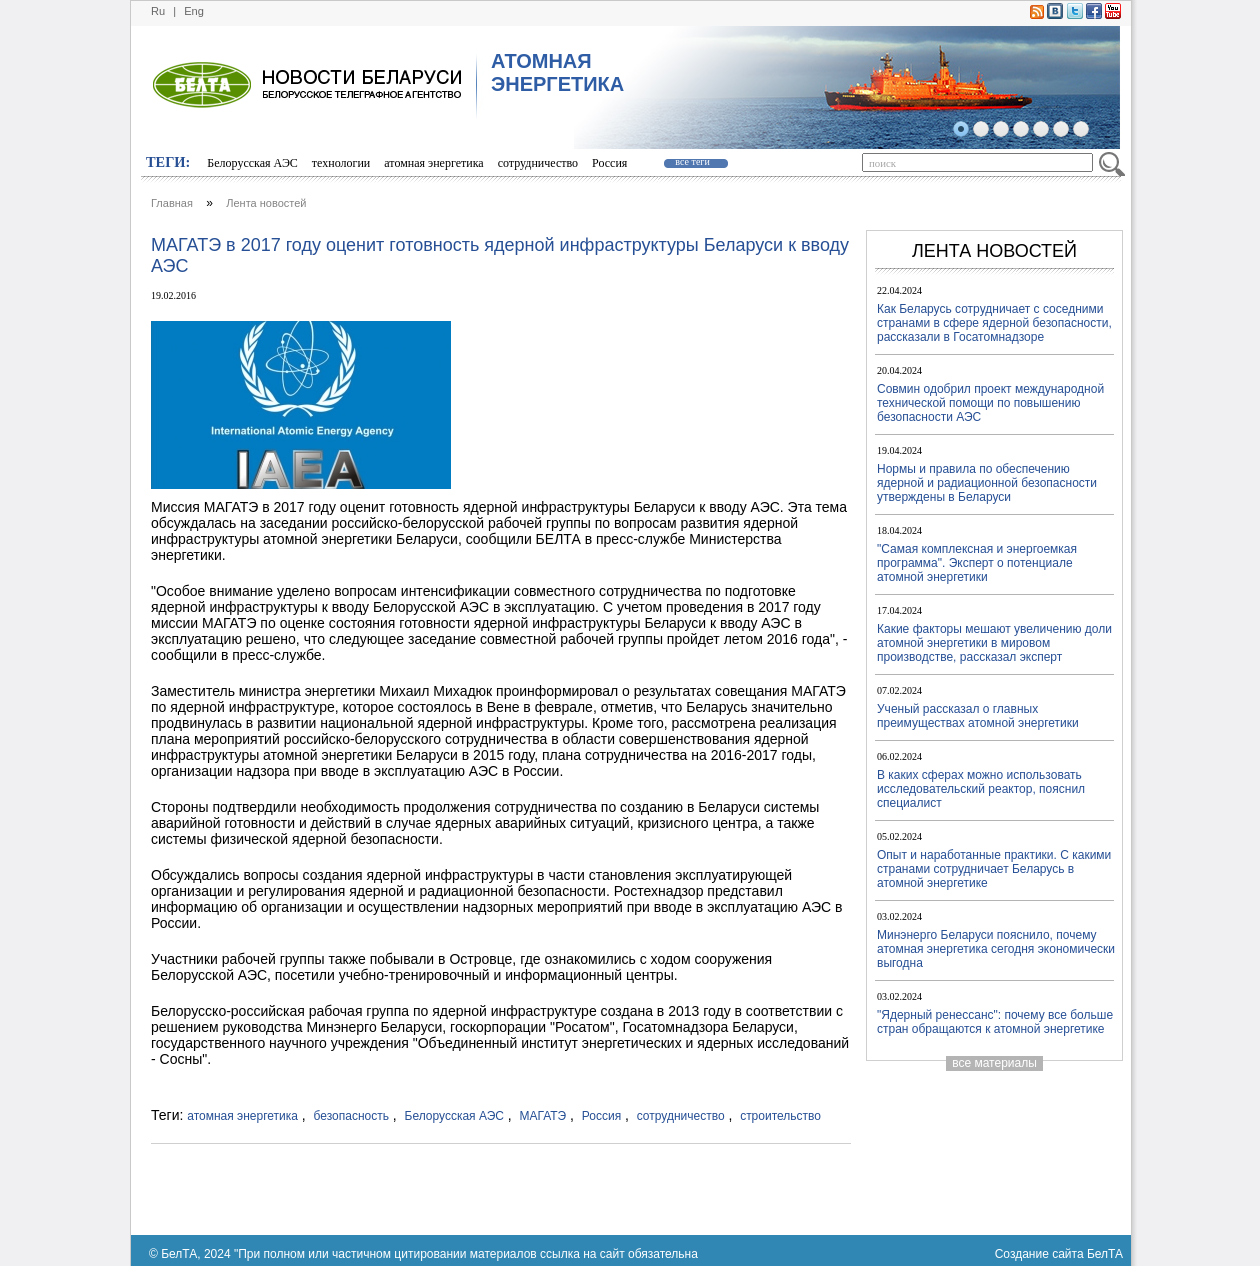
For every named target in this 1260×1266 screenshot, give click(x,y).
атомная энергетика (433, 163)
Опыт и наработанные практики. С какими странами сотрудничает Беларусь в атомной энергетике (994, 869)
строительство (780, 1116)
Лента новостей (266, 203)
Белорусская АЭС (252, 163)
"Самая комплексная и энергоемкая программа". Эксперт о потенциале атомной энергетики (977, 563)
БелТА (1105, 1254)
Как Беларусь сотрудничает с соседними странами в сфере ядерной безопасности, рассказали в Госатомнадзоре (994, 323)
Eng (194, 11)
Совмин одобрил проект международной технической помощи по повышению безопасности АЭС (990, 403)
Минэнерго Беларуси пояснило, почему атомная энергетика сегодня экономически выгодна (996, 949)
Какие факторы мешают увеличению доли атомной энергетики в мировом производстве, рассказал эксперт (994, 643)
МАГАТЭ (543, 1116)
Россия (609, 163)
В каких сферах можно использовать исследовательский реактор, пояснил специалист (981, 789)
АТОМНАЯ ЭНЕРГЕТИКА (557, 72)
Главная (172, 203)
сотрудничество (538, 163)
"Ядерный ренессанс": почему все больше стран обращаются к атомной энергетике (995, 1022)
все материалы (994, 1063)
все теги (692, 161)
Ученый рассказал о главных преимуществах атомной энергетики (978, 716)
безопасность (351, 1116)
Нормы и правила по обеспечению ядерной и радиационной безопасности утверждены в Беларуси (987, 483)
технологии (341, 163)
